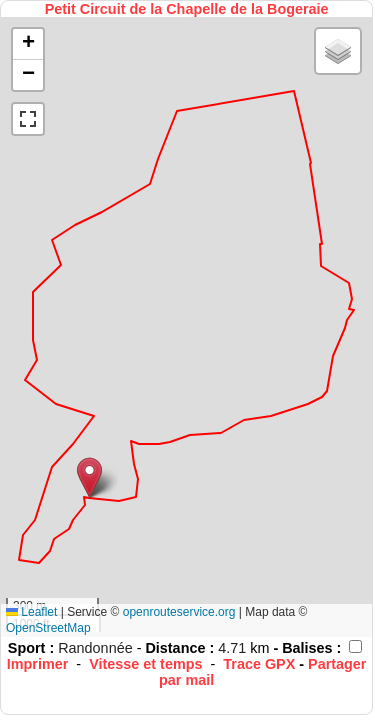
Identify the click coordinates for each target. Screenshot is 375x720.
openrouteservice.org (179, 612)
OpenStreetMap (48, 628)
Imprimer (38, 664)
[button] (89, 477)
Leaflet (31, 612)
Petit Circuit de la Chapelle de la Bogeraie (187, 9)
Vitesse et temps (145, 664)
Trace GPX (259, 664)
